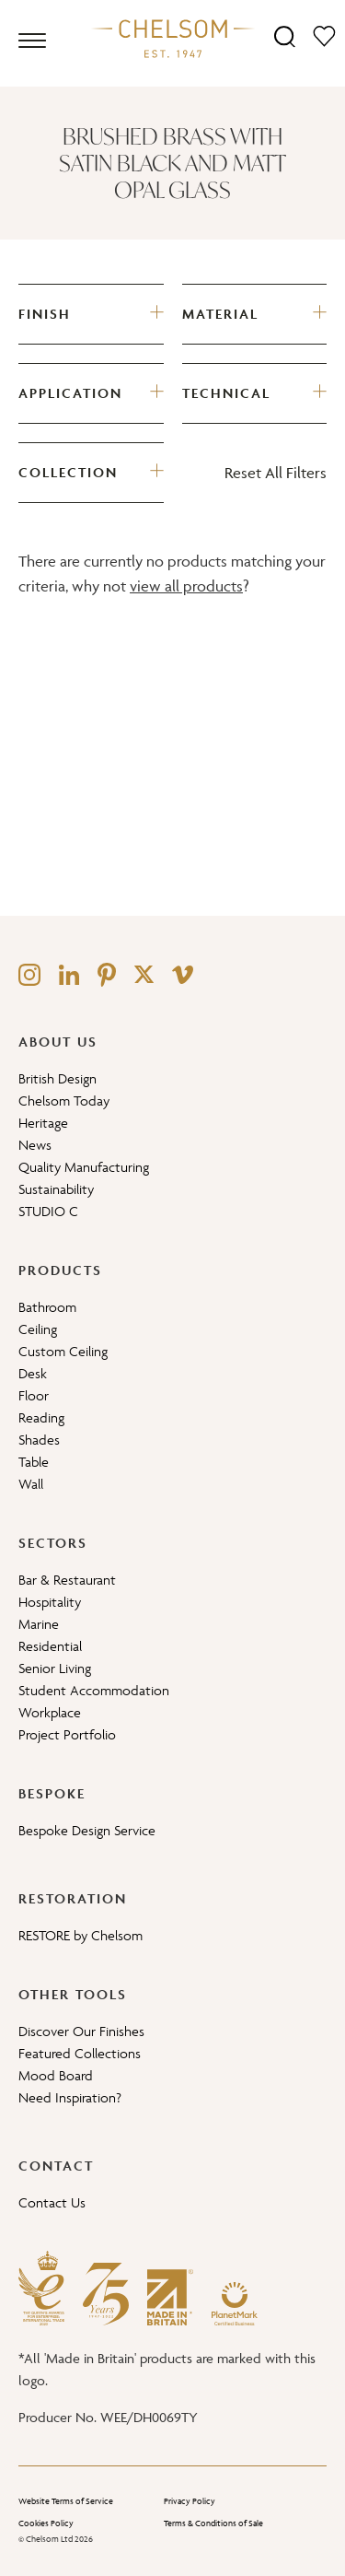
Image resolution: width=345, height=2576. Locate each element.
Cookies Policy (46, 2523)
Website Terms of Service (65, 2501)
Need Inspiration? (69, 2097)
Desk (32, 1373)
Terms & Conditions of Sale (213, 2523)
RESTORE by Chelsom (80, 1935)
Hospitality (49, 1601)
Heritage (43, 1122)
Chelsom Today (63, 1100)
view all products (186, 586)
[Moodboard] (324, 35)
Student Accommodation (93, 1690)
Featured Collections (79, 2053)
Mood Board (55, 2075)
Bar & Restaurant (67, 1579)
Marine (38, 1624)
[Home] (173, 38)
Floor (33, 1395)
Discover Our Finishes (81, 2031)
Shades (39, 1439)
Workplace (49, 1712)
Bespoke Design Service (86, 1830)
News (35, 1144)
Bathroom (47, 1307)
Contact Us (52, 2202)
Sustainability (56, 1189)
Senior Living (54, 1668)
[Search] (284, 35)
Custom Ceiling (63, 1351)
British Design (57, 1078)
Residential (50, 1646)
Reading (41, 1417)
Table (33, 1461)
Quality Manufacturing (83, 1167)
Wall (30, 1484)
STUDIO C (48, 1211)
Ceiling (37, 1329)
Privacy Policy (189, 2501)
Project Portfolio (67, 1734)
